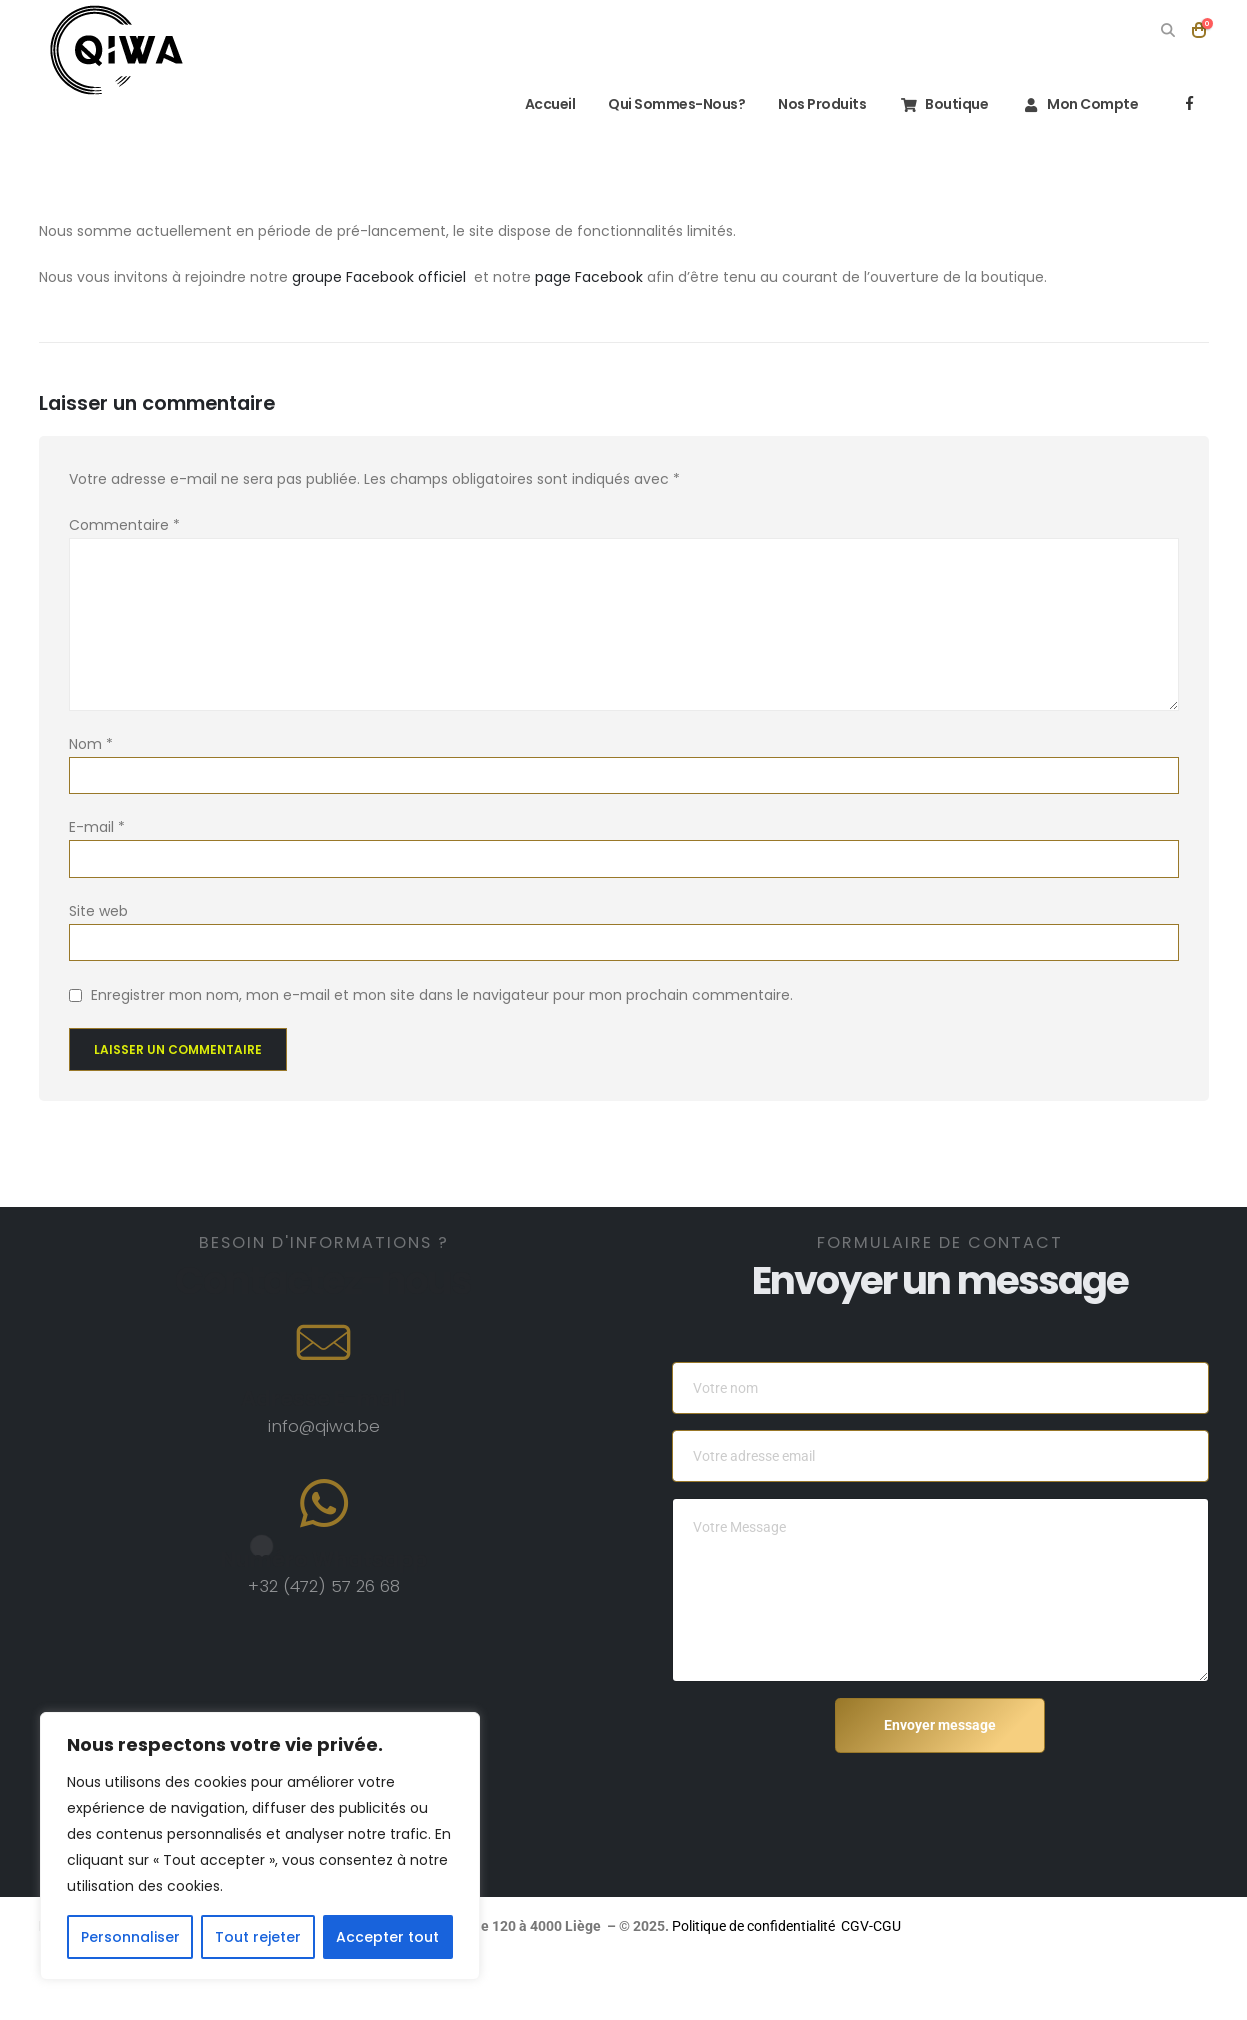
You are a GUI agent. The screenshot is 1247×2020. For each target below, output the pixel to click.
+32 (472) (289, 1586)
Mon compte (1079, 104)
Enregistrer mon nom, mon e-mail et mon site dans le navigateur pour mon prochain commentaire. (442, 995)
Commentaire (124, 525)
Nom (91, 744)
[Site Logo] (116, 50)
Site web (98, 911)
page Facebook (589, 277)
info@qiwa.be (324, 1426)
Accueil (537, 104)
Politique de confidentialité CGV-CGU (1020, 1926)
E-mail (97, 827)
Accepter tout (387, 1937)
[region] (260, 1846)
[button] (1168, 30)
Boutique (943, 104)
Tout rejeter (258, 1937)
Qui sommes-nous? (676, 104)
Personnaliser (130, 1937)
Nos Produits (822, 104)
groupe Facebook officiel (381, 277)
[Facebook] (1190, 103)
